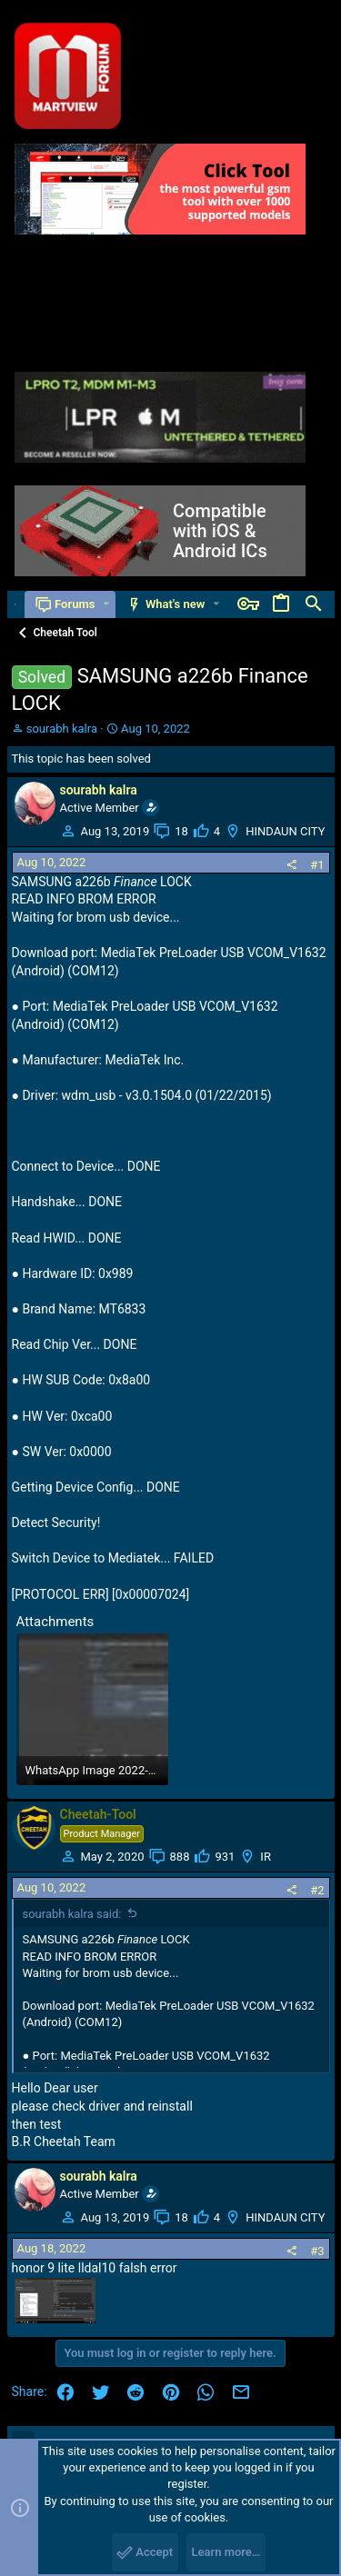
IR (265, 1856)
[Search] (313, 604)
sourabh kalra (61, 728)
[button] (105, 604)
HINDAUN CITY (285, 831)
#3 (317, 2251)
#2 (317, 1890)
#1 (317, 865)
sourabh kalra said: (72, 1914)
